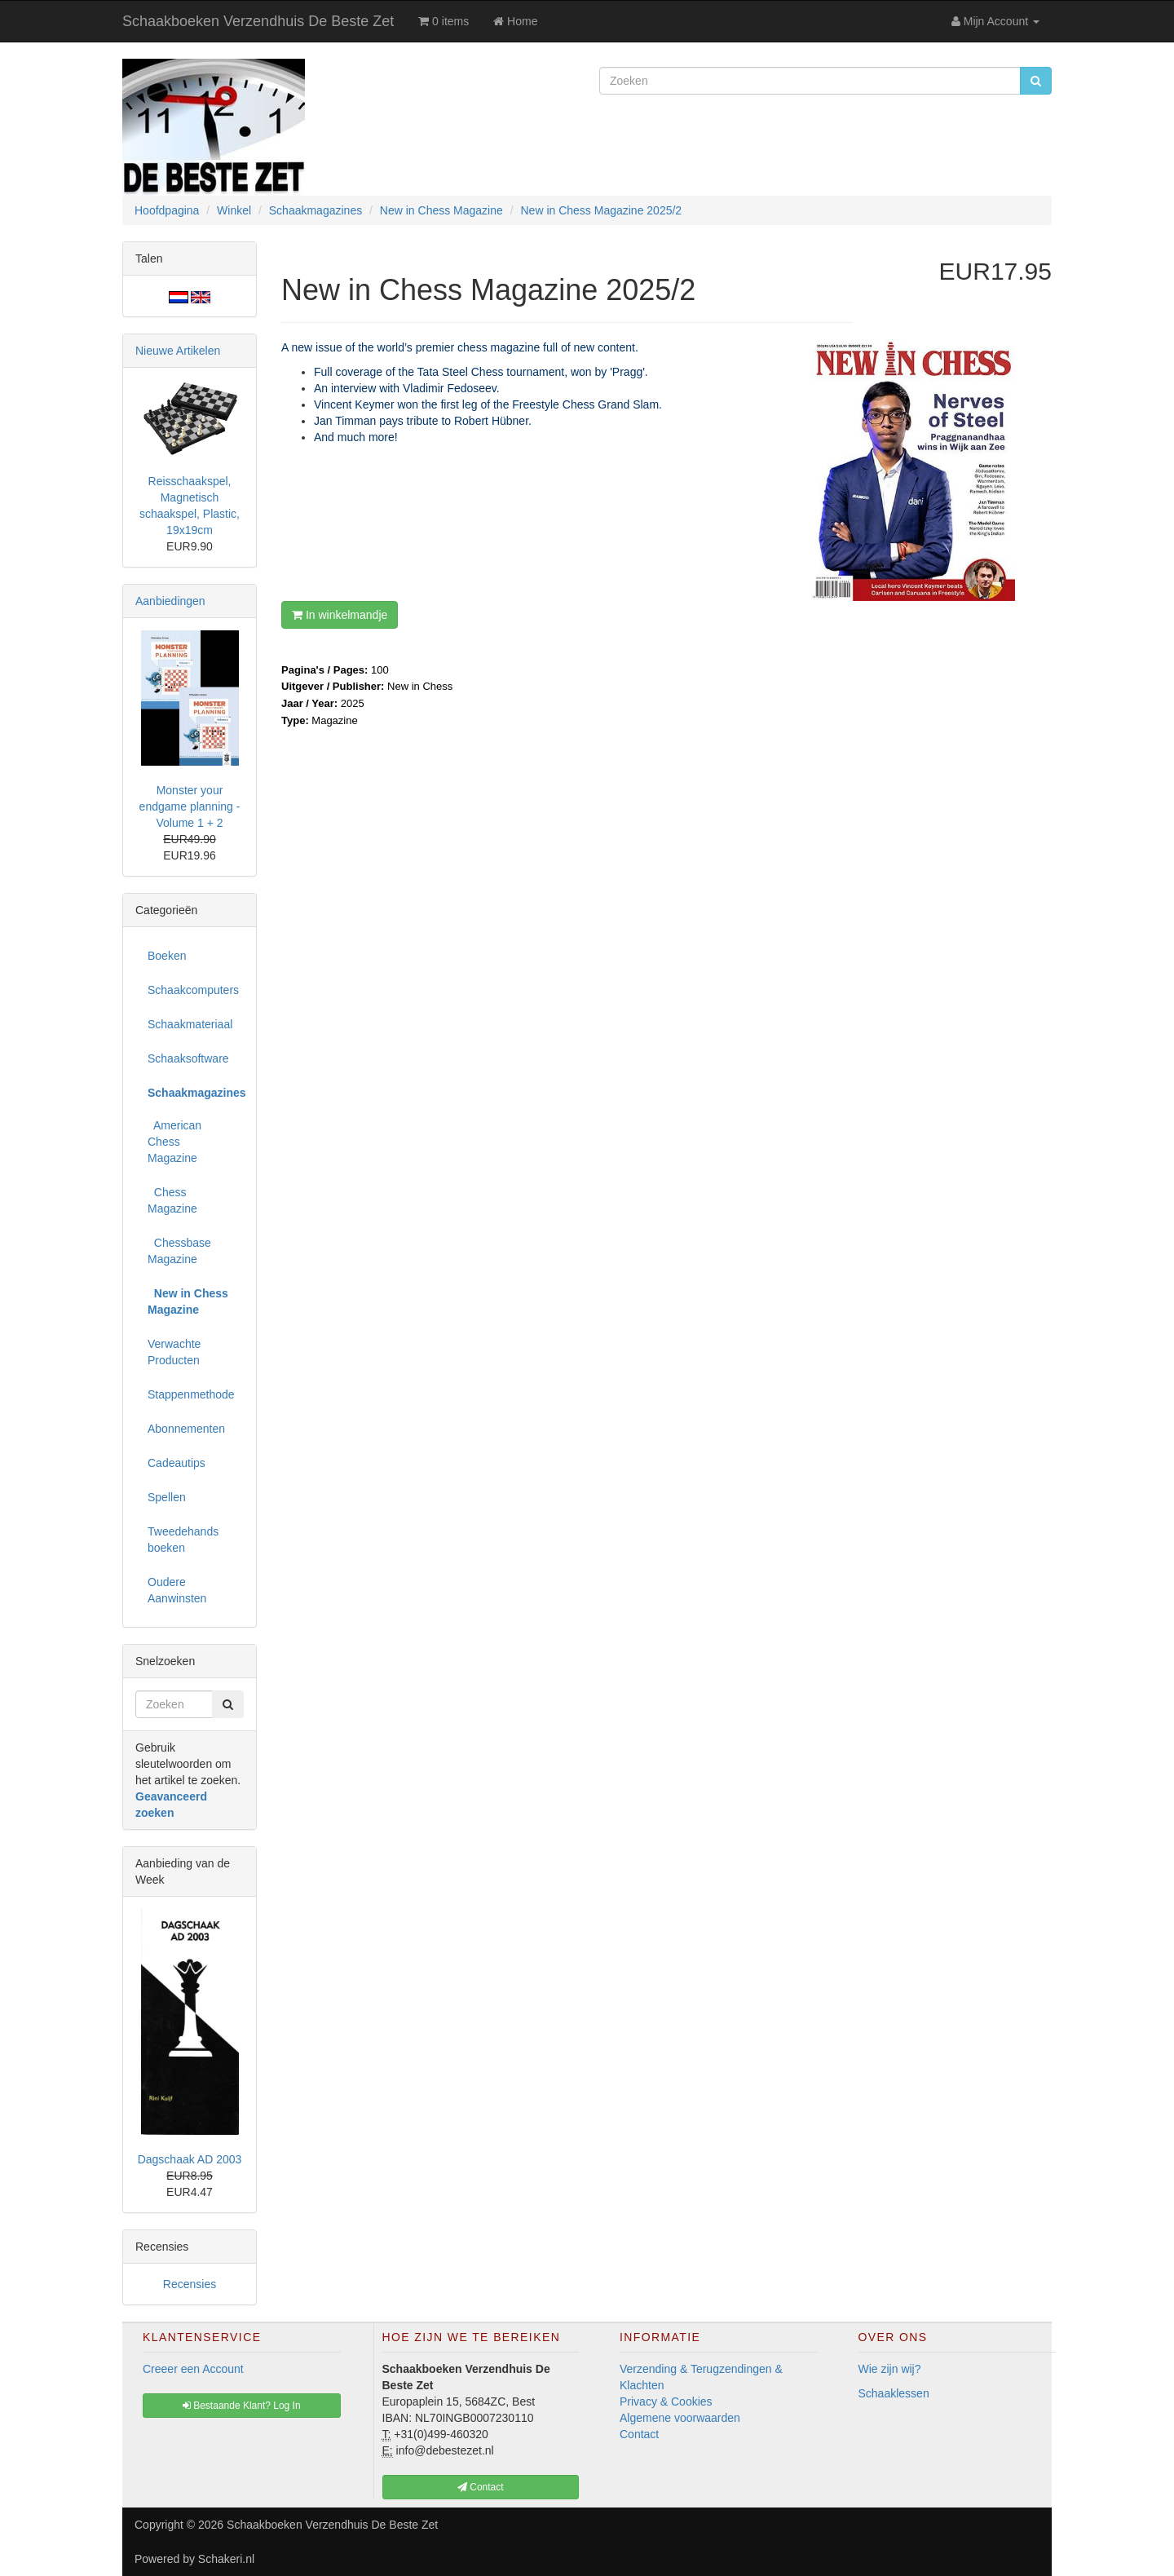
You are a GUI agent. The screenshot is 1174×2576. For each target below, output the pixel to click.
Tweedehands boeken (183, 1539)
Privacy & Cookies (666, 2401)
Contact (639, 2434)
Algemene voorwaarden (680, 2417)
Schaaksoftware (188, 1058)
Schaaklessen (893, 2393)
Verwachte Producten (174, 1352)
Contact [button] (480, 2487)
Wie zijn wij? (889, 2368)
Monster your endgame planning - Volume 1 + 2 (190, 806)
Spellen (167, 1497)
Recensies (189, 2284)
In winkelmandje (339, 614)
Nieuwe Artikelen (177, 350)
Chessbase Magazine (179, 1251)
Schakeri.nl (226, 2558)
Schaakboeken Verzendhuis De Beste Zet (258, 21)
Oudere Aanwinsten (177, 1590)
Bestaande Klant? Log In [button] (242, 2405)
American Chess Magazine (174, 1141)
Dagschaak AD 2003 (190, 2159)
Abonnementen (186, 1428)
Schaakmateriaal (190, 1024)
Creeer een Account (193, 2368)
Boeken (167, 955)
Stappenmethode (191, 1394)
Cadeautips (176, 1462)
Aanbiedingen (170, 601)
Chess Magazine (172, 1200)
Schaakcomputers (193, 989)
